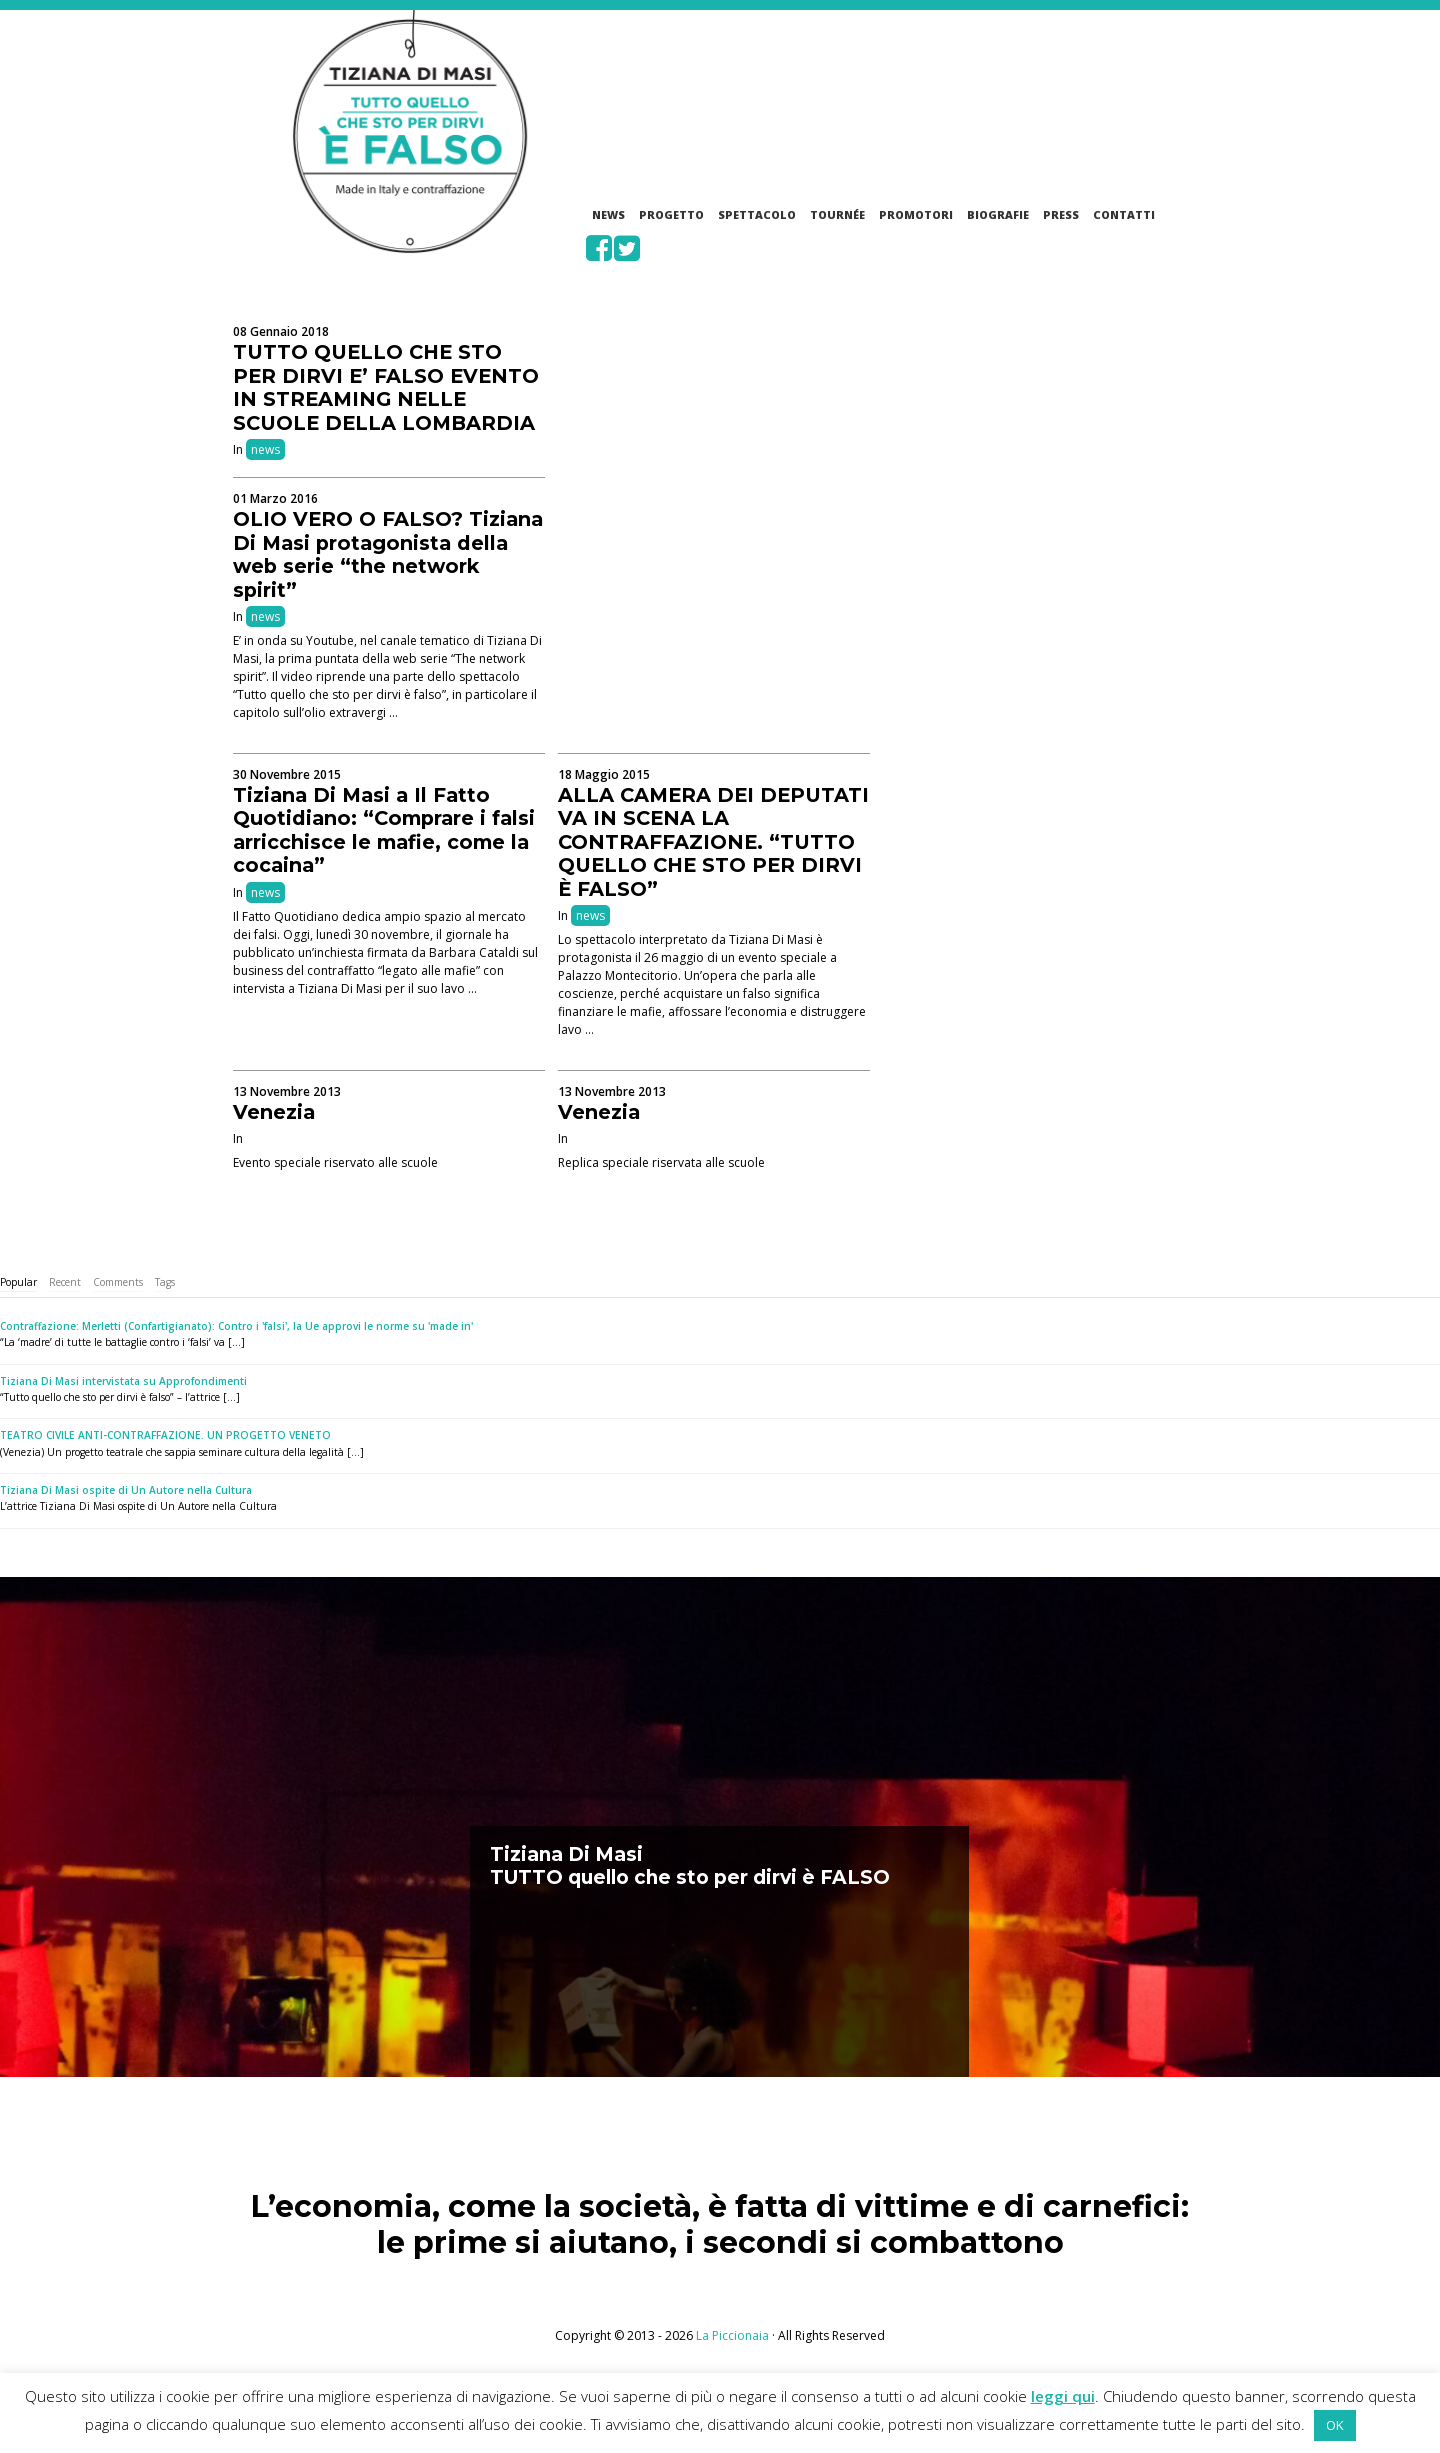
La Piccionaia (732, 2335)
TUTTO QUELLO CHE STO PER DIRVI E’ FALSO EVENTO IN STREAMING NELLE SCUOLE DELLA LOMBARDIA (386, 387)
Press (1061, 214)
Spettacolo (757, 214)
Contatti (1124, 214)
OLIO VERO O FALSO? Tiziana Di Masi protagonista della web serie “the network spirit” (388, 554)
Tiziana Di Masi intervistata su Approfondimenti (123, 1381)
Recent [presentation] (65, 1282)
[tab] (18, 1282)
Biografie (998, 214)
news (265, 449)
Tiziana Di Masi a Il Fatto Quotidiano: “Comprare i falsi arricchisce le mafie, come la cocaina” (384, 830)
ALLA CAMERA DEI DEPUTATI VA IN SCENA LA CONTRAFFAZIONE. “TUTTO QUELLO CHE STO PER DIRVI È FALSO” (713, 842)
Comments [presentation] (118, 1282)
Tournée (837, 214)
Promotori (916, 214)
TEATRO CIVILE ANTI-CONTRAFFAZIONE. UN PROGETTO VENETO (165, 1435)
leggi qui (1063, 2396)
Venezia (274, 1112)
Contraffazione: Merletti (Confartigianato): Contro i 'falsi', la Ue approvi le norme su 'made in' (236, 1326)
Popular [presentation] (18, 1282)
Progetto (671, 214)
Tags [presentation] (165, 1282)
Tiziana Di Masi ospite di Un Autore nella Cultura (126, 1490)
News (608, 214)
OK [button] (1335, 2425)
